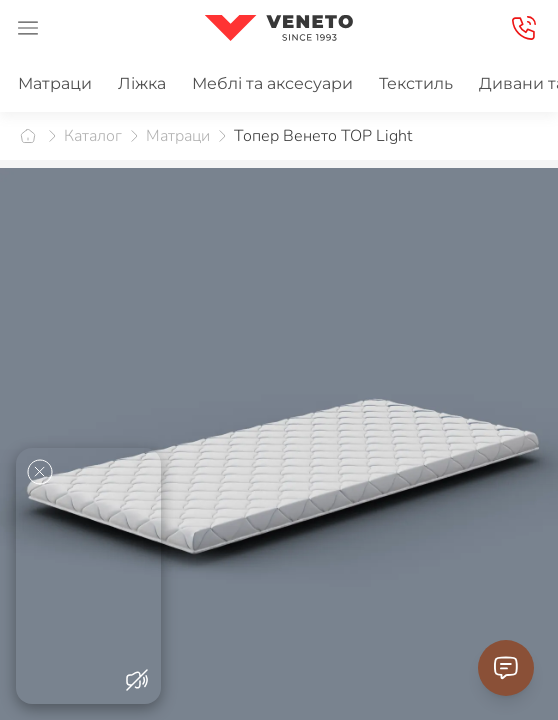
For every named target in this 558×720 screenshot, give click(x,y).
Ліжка (142, 83)
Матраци (55, 83)
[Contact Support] (506, 668)
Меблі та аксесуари (272, 83)
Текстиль (416, 83)
